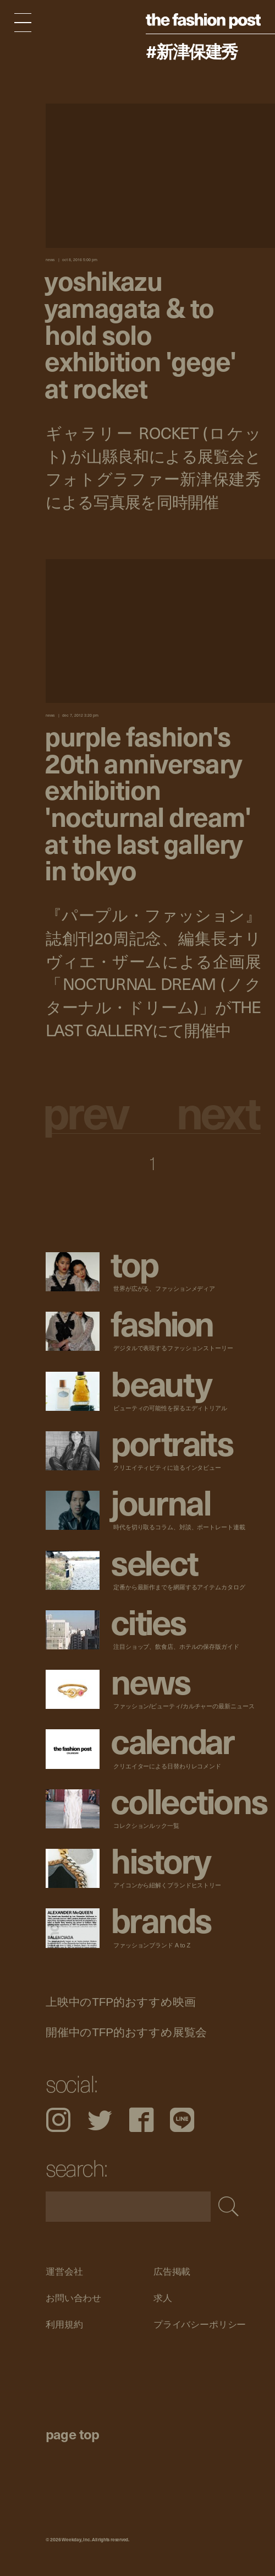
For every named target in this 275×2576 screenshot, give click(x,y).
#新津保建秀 (192, 50)
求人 (162, 2298)
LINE (182, 2119)
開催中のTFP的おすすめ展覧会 (126, 2032)
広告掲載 (171, 2272)
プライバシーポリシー (199, 2325)
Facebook (141, 2119)
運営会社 (64, 2272)
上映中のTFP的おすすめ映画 (120, 2001)
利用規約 (64, 2325)
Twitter (99, 2119)
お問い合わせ (73, 2298)
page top (73, 2433)
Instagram (58, 2119)
